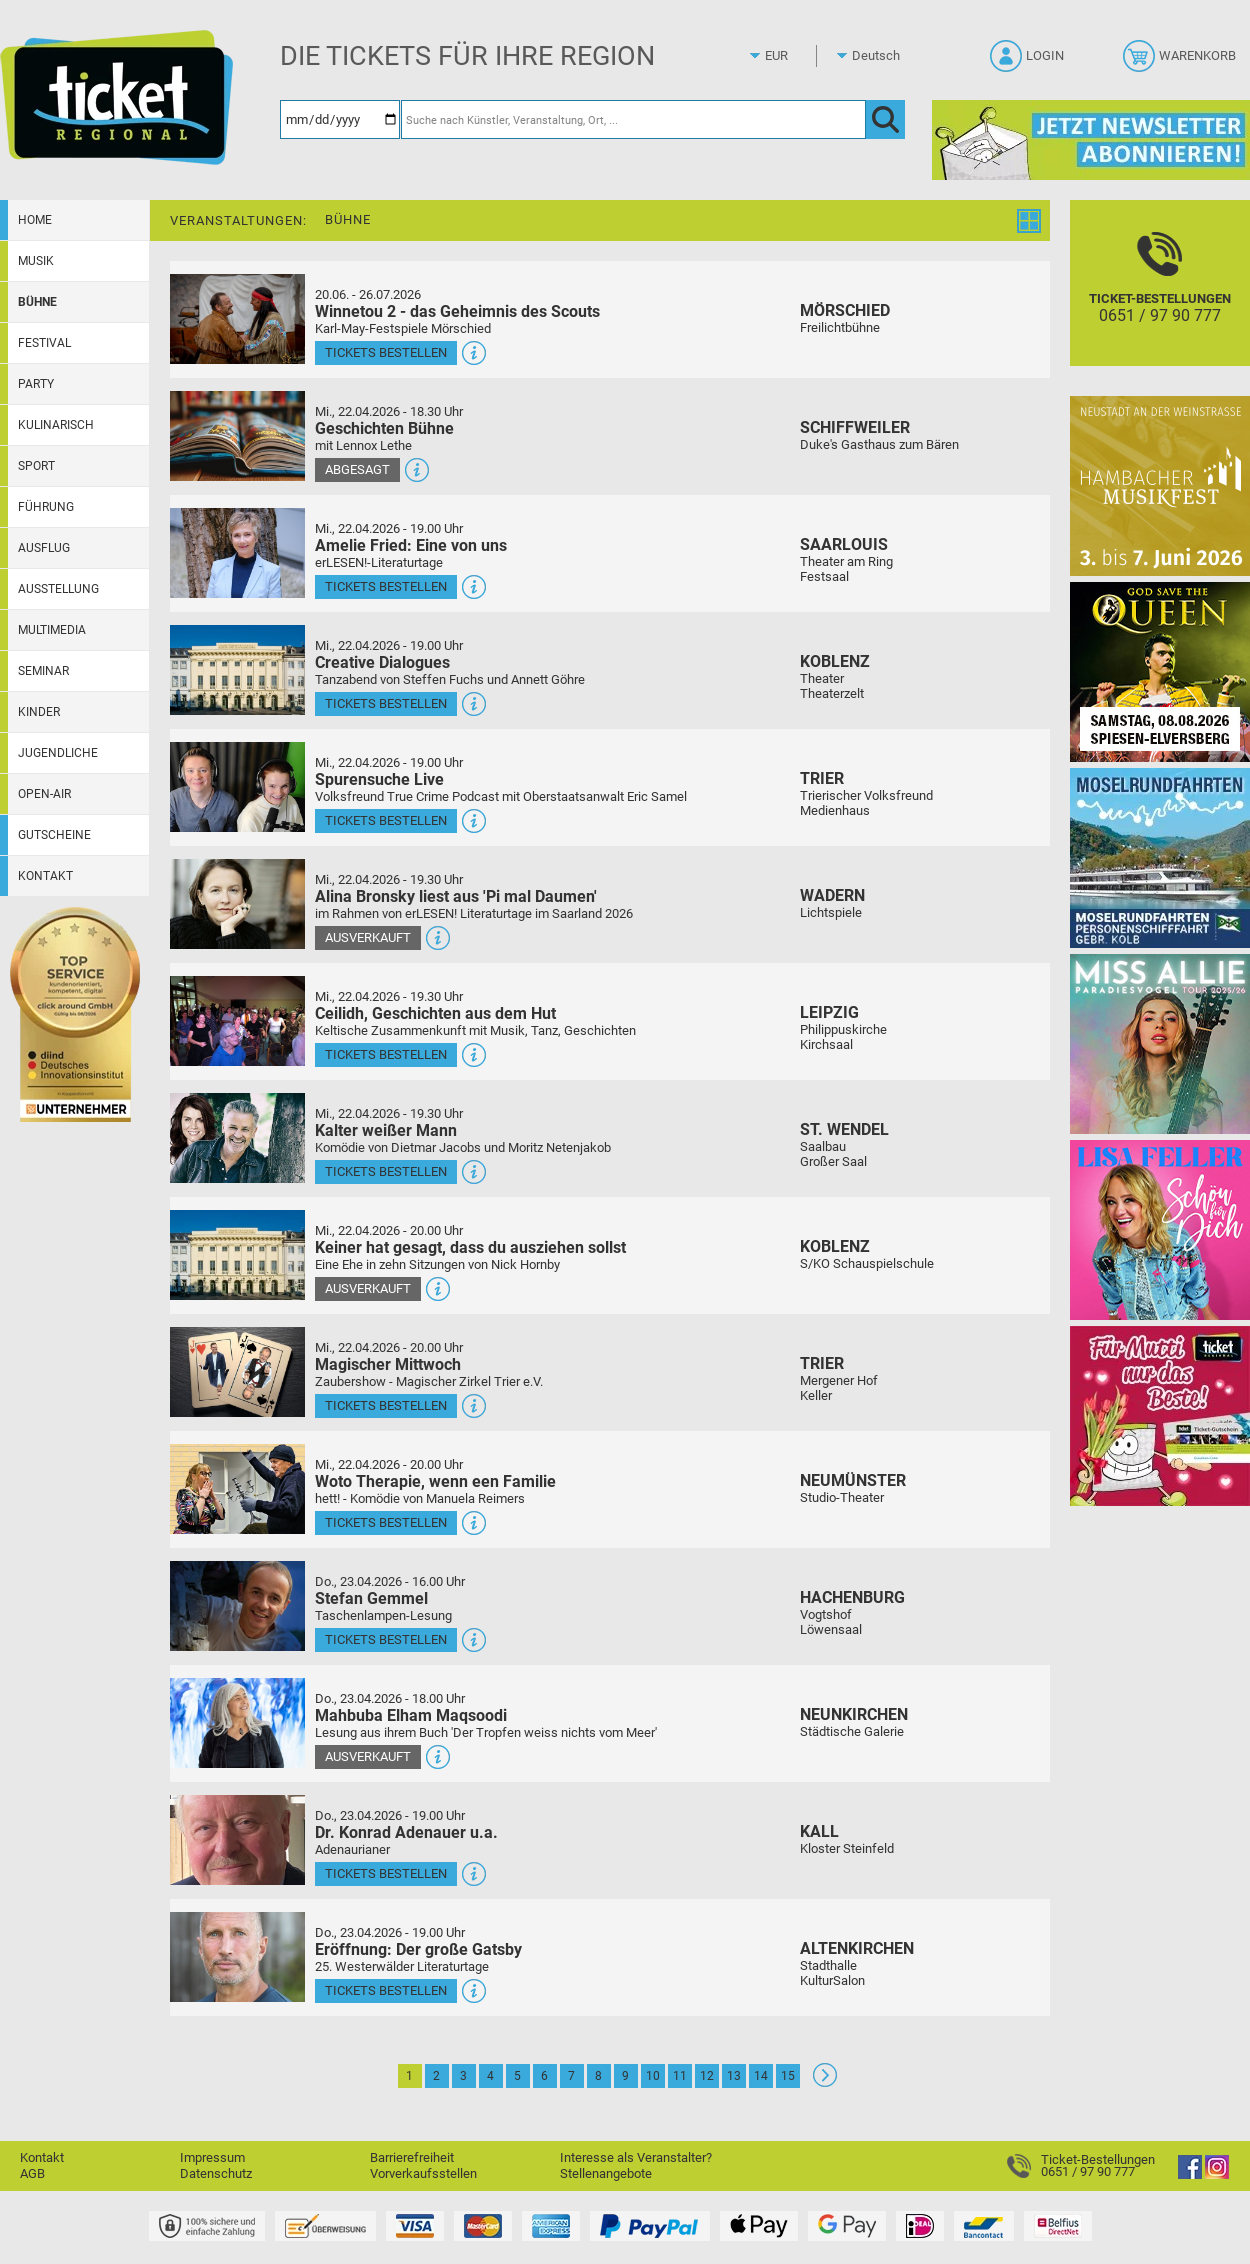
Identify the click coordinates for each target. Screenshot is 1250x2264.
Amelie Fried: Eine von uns (411, 545)
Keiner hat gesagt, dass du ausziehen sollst (470, 1247)
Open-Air (44, 794)
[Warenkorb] (1181, 62)
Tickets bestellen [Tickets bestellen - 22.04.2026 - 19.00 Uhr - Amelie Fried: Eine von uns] (386, 586)
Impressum (212, 2157)
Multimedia (52, 630)
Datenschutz (216, 2173)
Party (36, 384)
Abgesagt (357, 469)
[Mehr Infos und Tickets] (237, 318)
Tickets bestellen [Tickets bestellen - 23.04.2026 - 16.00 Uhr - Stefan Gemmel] (386, 1639)
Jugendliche (58, 753)
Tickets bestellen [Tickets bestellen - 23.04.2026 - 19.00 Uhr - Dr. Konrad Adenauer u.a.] (386, 1873)
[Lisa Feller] (1160, 1229)
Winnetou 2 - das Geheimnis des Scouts (457, 311)
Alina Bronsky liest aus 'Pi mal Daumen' (456, 896)
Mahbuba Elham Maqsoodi (411, 1715)
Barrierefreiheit (412, 2157)
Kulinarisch (56, 425)
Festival (44, 343)
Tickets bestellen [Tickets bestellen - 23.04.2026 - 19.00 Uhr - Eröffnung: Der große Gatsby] (386, 1990)
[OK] (885, 119)
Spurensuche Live (379, 779)
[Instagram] (1217, 2174)
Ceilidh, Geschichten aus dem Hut (435, 1013)
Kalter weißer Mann (386, 1130)
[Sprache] (882, 56)
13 (734, 2076)
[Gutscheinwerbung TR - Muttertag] (1160, 1415)
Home (35, 220)
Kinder (39, 712)
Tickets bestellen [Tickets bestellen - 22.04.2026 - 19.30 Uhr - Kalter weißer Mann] (386, 1171)
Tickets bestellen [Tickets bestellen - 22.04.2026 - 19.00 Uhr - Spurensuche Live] (386, 820)
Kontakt (45, 876)
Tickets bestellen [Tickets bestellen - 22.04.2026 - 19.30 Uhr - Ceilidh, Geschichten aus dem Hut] (386, 1054)
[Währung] (795, 56)
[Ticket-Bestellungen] (1160, 300)
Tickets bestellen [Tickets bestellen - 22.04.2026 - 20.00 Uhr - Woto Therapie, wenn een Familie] (386, 1522)
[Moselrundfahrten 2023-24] (1160, 857)
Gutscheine (54, 835)
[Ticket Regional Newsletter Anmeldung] (1091, 139)
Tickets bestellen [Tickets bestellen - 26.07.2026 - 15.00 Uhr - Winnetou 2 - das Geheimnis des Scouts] (386, 352)
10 (653, 2076)
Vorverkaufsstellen (423, 2173)
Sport (36, 466)
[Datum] (340, 119)
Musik (36, 261)
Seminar (43, 671)
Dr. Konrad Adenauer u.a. (406, 1832)
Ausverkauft (368, 937)
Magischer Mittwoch (388, 1364)
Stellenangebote (606, 2173)
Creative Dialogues (382, 662)
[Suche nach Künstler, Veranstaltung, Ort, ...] (633, 119)
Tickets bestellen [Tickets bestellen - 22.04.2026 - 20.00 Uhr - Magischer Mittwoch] (386, 1405)
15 (788, 2076)
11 (680, 2076)
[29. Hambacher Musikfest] (1160, 485)
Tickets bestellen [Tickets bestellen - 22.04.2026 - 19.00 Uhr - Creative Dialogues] (386, 703)
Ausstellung (58, 589)
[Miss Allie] (1160, 1043)
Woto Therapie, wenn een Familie (435, 1481)
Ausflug (44, 548)
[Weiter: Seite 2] (825, 2082)
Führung (46, 507)
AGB (32, 2173)
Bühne (37, 302)
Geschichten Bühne (384, 428)
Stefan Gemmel (371, 1598)
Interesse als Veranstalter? (636, 2157)
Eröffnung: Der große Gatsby (418, 1949)
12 (707, 2076)
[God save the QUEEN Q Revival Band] (1160, 671)
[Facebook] (1190, 2174)
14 (761, 2076)
